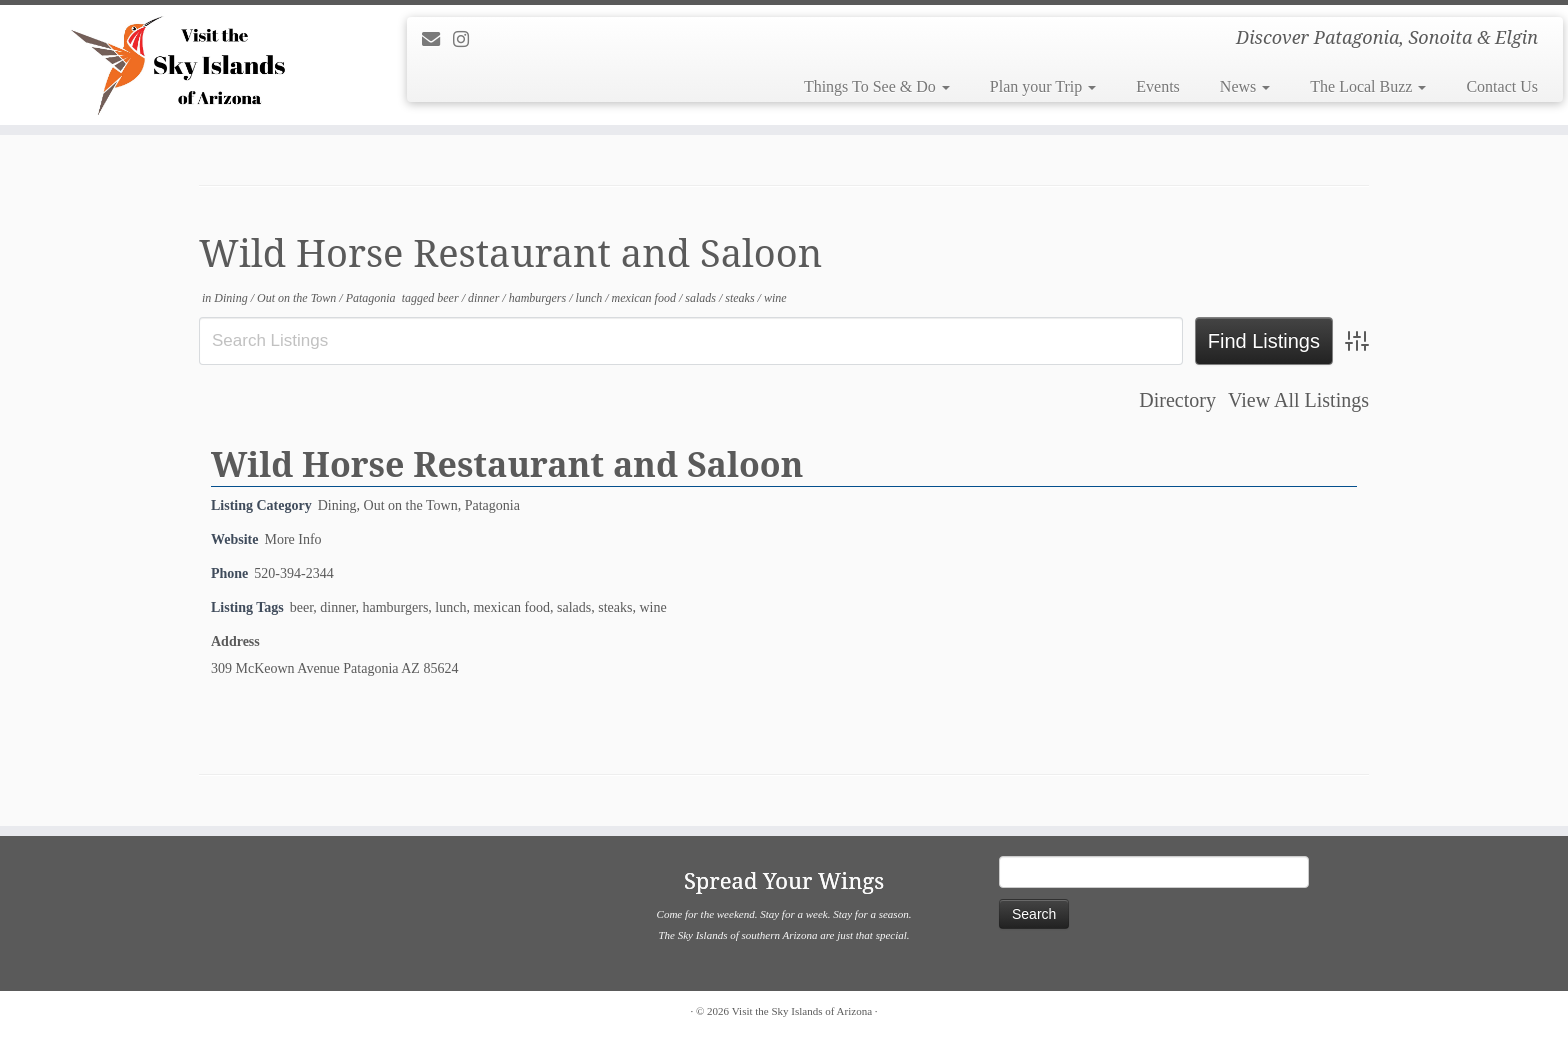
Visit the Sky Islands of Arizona (802, 1011)
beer (449, 298)
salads (702, 298)
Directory (1177, 400)
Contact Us (1502, 86)
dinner (485, 298)
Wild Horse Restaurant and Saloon (507, 464)
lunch (591, 298)
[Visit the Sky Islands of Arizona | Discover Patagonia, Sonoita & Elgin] (181, 65)
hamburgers (539, 298)
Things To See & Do (877, 86)
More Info (292, 539)
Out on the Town (298, 298)
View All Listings (1298, 400)
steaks (741, 298)
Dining (232, 298)
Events (1158, 86)
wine (775, 298)
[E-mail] (437, 40)
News (1245, 86)
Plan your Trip (1043, 86)
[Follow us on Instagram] (467, 40)
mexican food (645, 298)
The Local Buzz (1368, 86)
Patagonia (372, 298)
